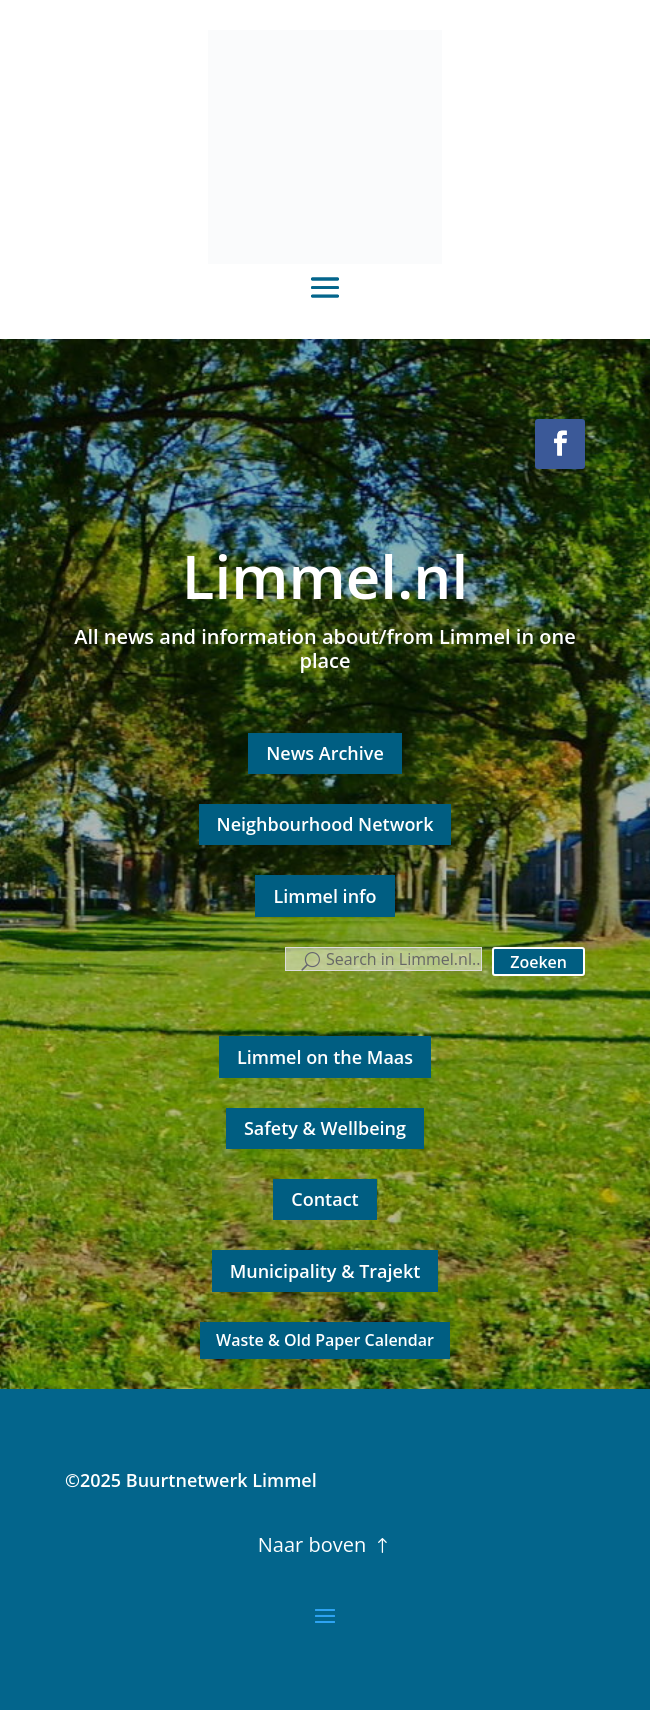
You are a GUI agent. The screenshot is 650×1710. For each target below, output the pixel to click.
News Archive (325, 753)
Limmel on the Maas (325, 1057)
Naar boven (312, 1544)
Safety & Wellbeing (325, 1128)
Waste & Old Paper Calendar (325, 1340)
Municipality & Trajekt (325, 1271)
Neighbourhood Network (325, 824)
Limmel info (324, 896)
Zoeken (538, 962)
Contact (324, 1199)
